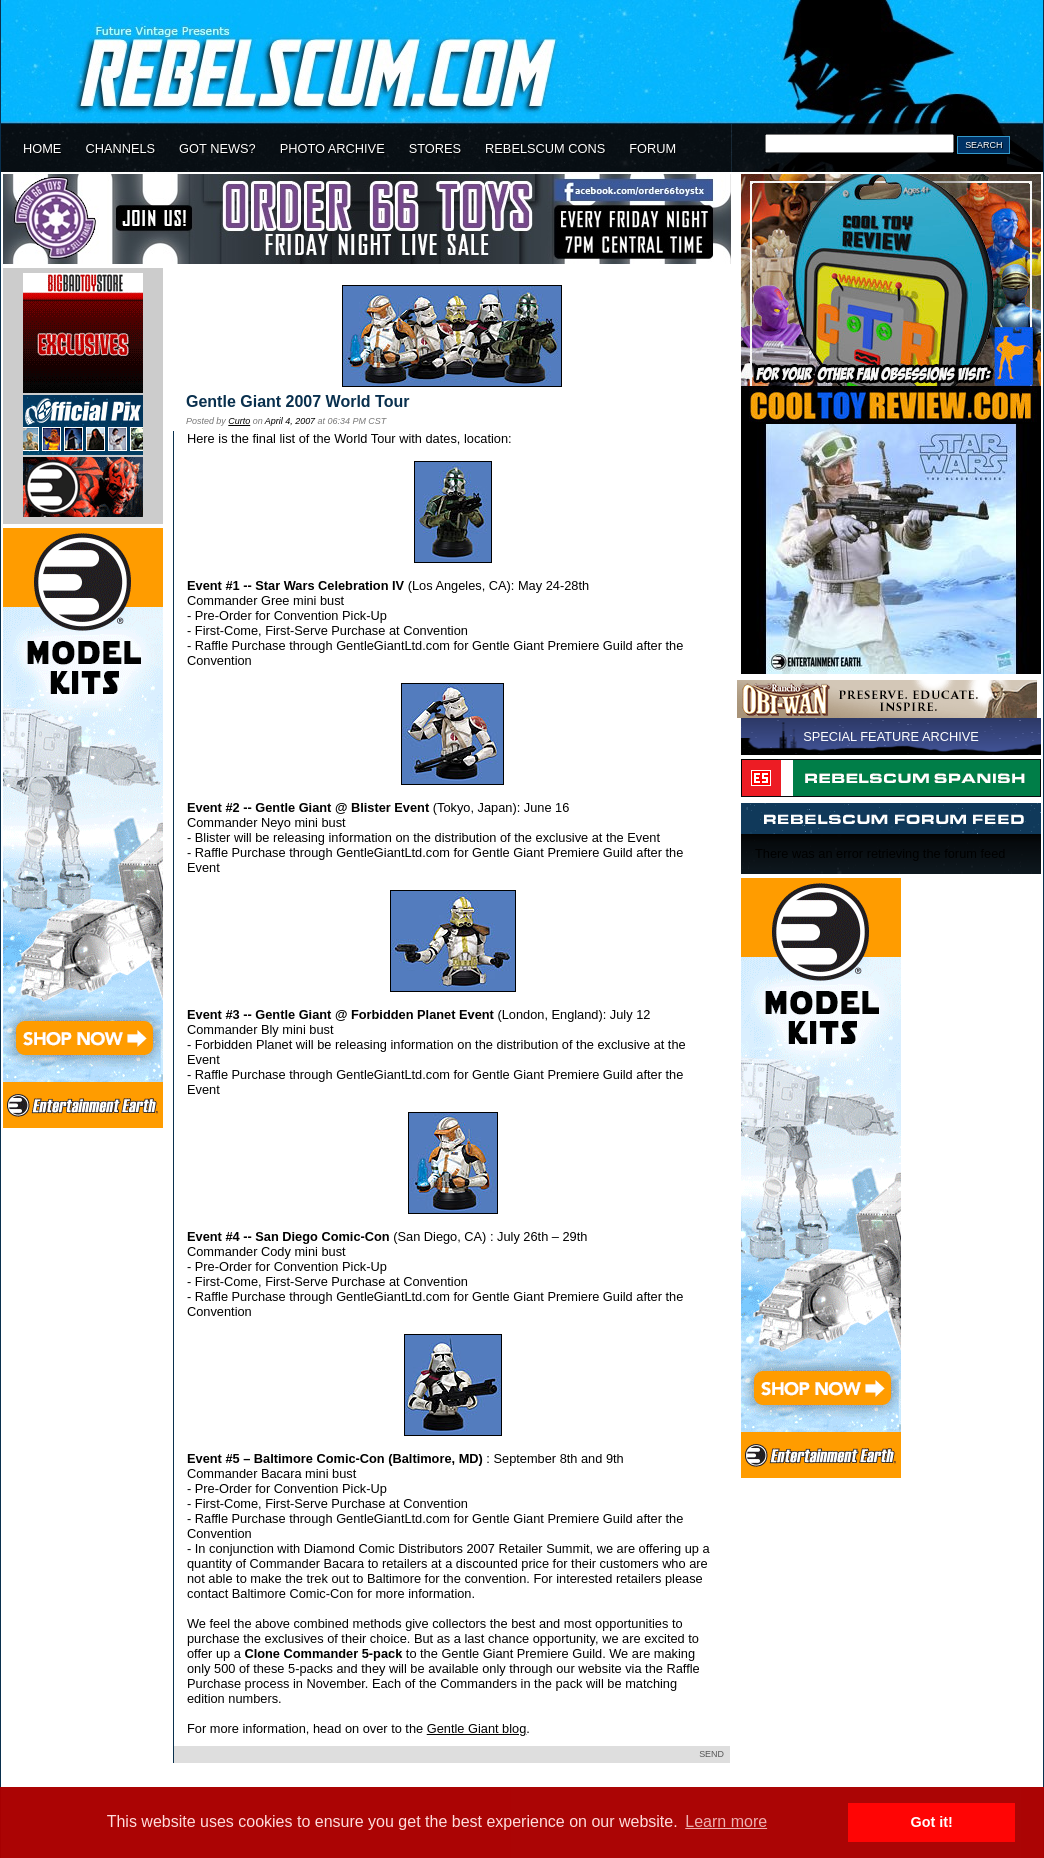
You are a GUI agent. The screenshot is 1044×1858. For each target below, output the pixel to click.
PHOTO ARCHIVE (332, 148)
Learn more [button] (726, 1821)
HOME (42, 148)
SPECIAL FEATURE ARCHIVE (891, 736)
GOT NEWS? (217, 148)
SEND (711, 1754)
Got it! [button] (932, 1822)
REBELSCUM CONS (545, 148)
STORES (435, 148)
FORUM (652, 148)
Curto (239, 421)
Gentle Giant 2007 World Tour (297, 401)
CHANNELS (120, 148)
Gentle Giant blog (477, 1728)
